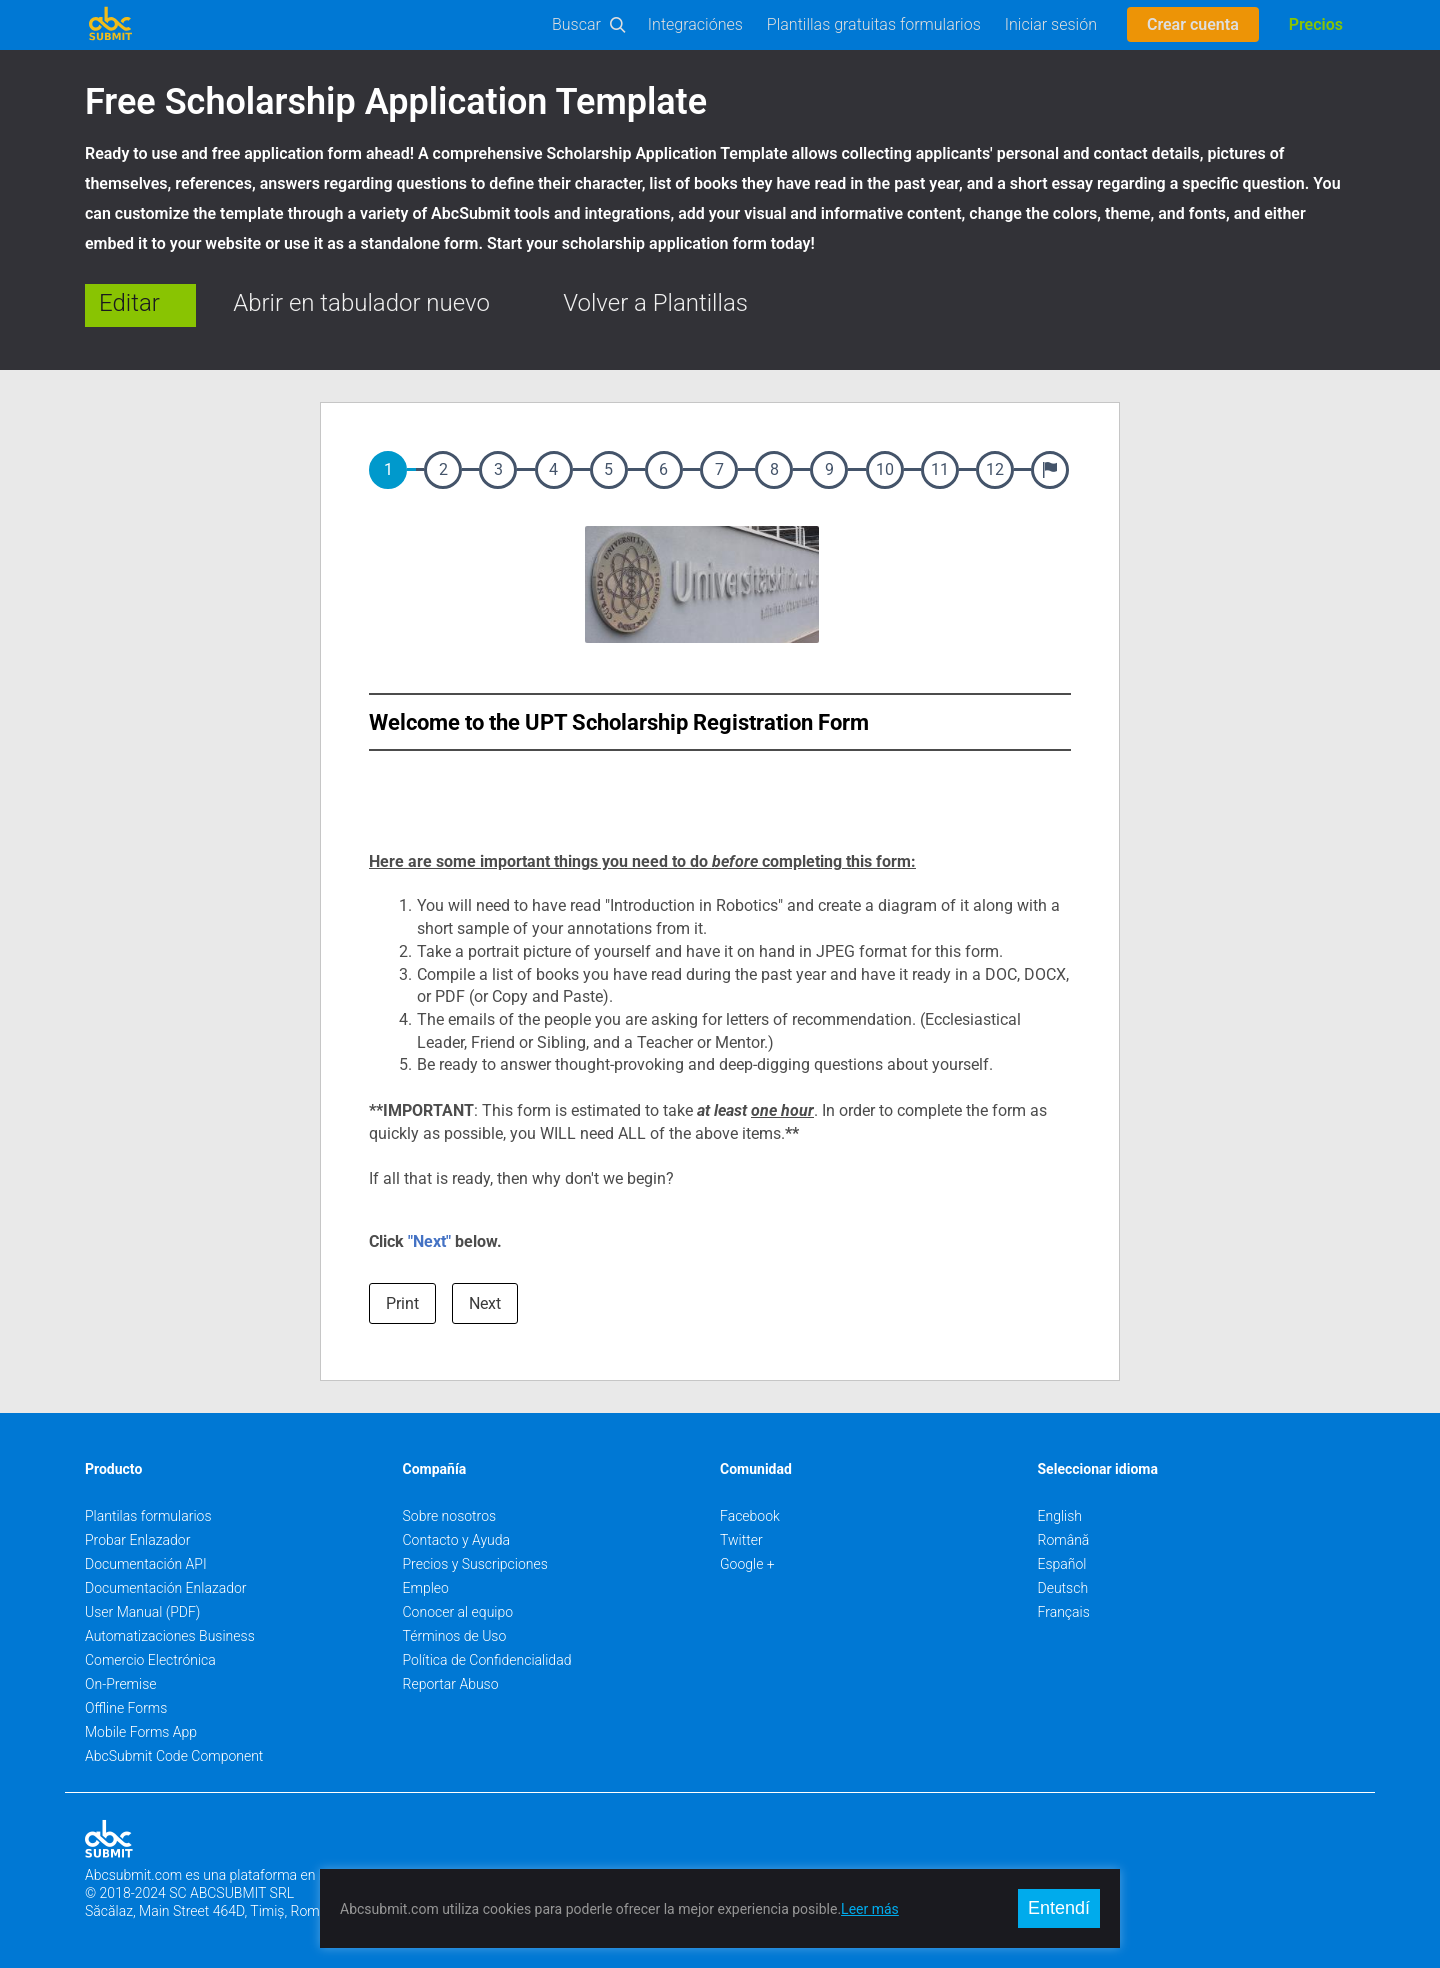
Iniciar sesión (1051, 24)
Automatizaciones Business (170, 1636)
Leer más (870, 1909)
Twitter (741, 1540)
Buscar (576, 24)
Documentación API (146, 1564)
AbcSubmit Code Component (174, 1756)
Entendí (1059, 1908)
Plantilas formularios (148, 1516)
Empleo (426, 1588)
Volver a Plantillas (655, 303)
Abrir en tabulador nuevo (361, 303)
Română (1064, 1540)
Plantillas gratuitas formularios (874, 24)
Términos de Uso (455, 1636)
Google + (747, 1564)
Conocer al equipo (458, 1612)
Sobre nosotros (450, 1516)
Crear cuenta (1193, 24)
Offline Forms (126, 1708)
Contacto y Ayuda (457, 1540)
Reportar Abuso (451, 1684)
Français (1064, 1612)
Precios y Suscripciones (475, 1564)
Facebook (750, 1516)
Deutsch (1063, 1588)
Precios (1316, 24)
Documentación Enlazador (166, 1588)
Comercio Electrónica (150, 1660)
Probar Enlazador (137, 1540)
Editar (129, 303)
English (1060, 1516)
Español (1062, 1564)
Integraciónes (695, 24)
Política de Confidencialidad (487, 1660)
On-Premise (121, 1684)
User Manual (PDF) (142, 1612)
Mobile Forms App (141, 1732)
